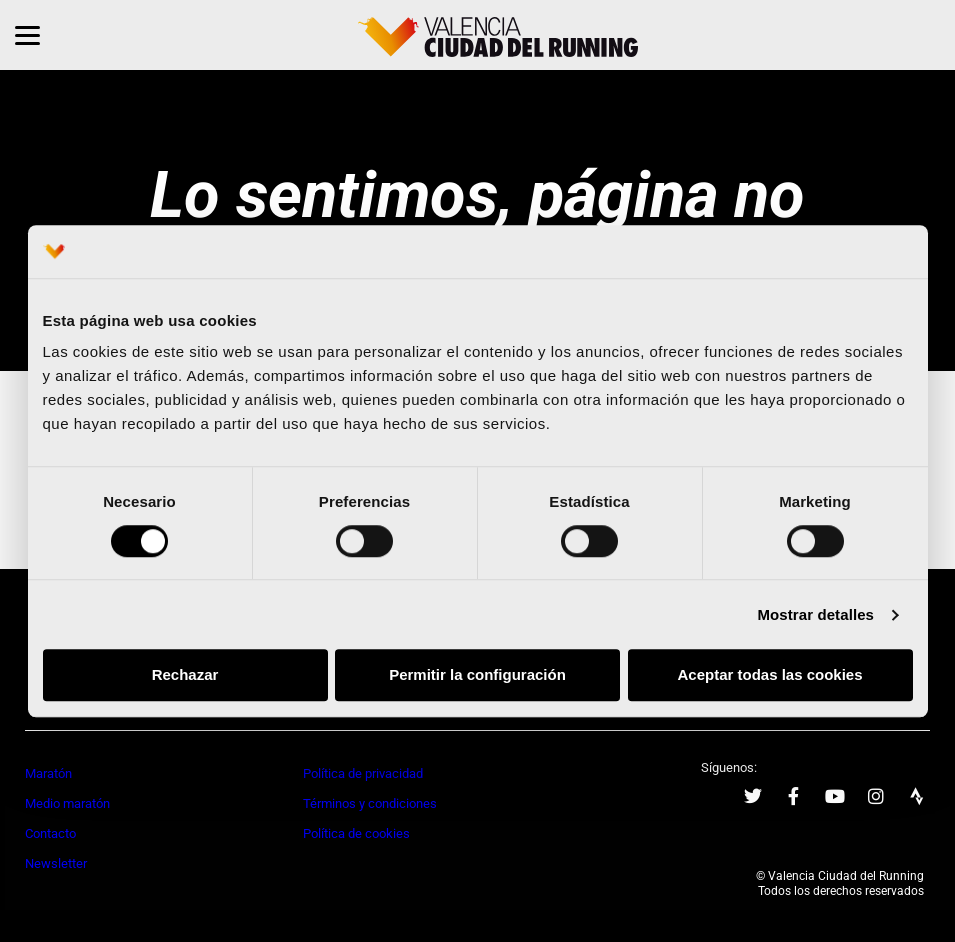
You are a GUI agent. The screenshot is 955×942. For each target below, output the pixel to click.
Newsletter (56, 863)
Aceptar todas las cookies (769, 675)
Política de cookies (356, 833)
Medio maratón (67, 803)
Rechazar (185, 675)
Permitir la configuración (477, 675)
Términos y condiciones (370, 803)
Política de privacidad (363, 773)
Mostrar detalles (815, 614)
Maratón (48, 773)
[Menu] (27, 35)
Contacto (50, 833)
